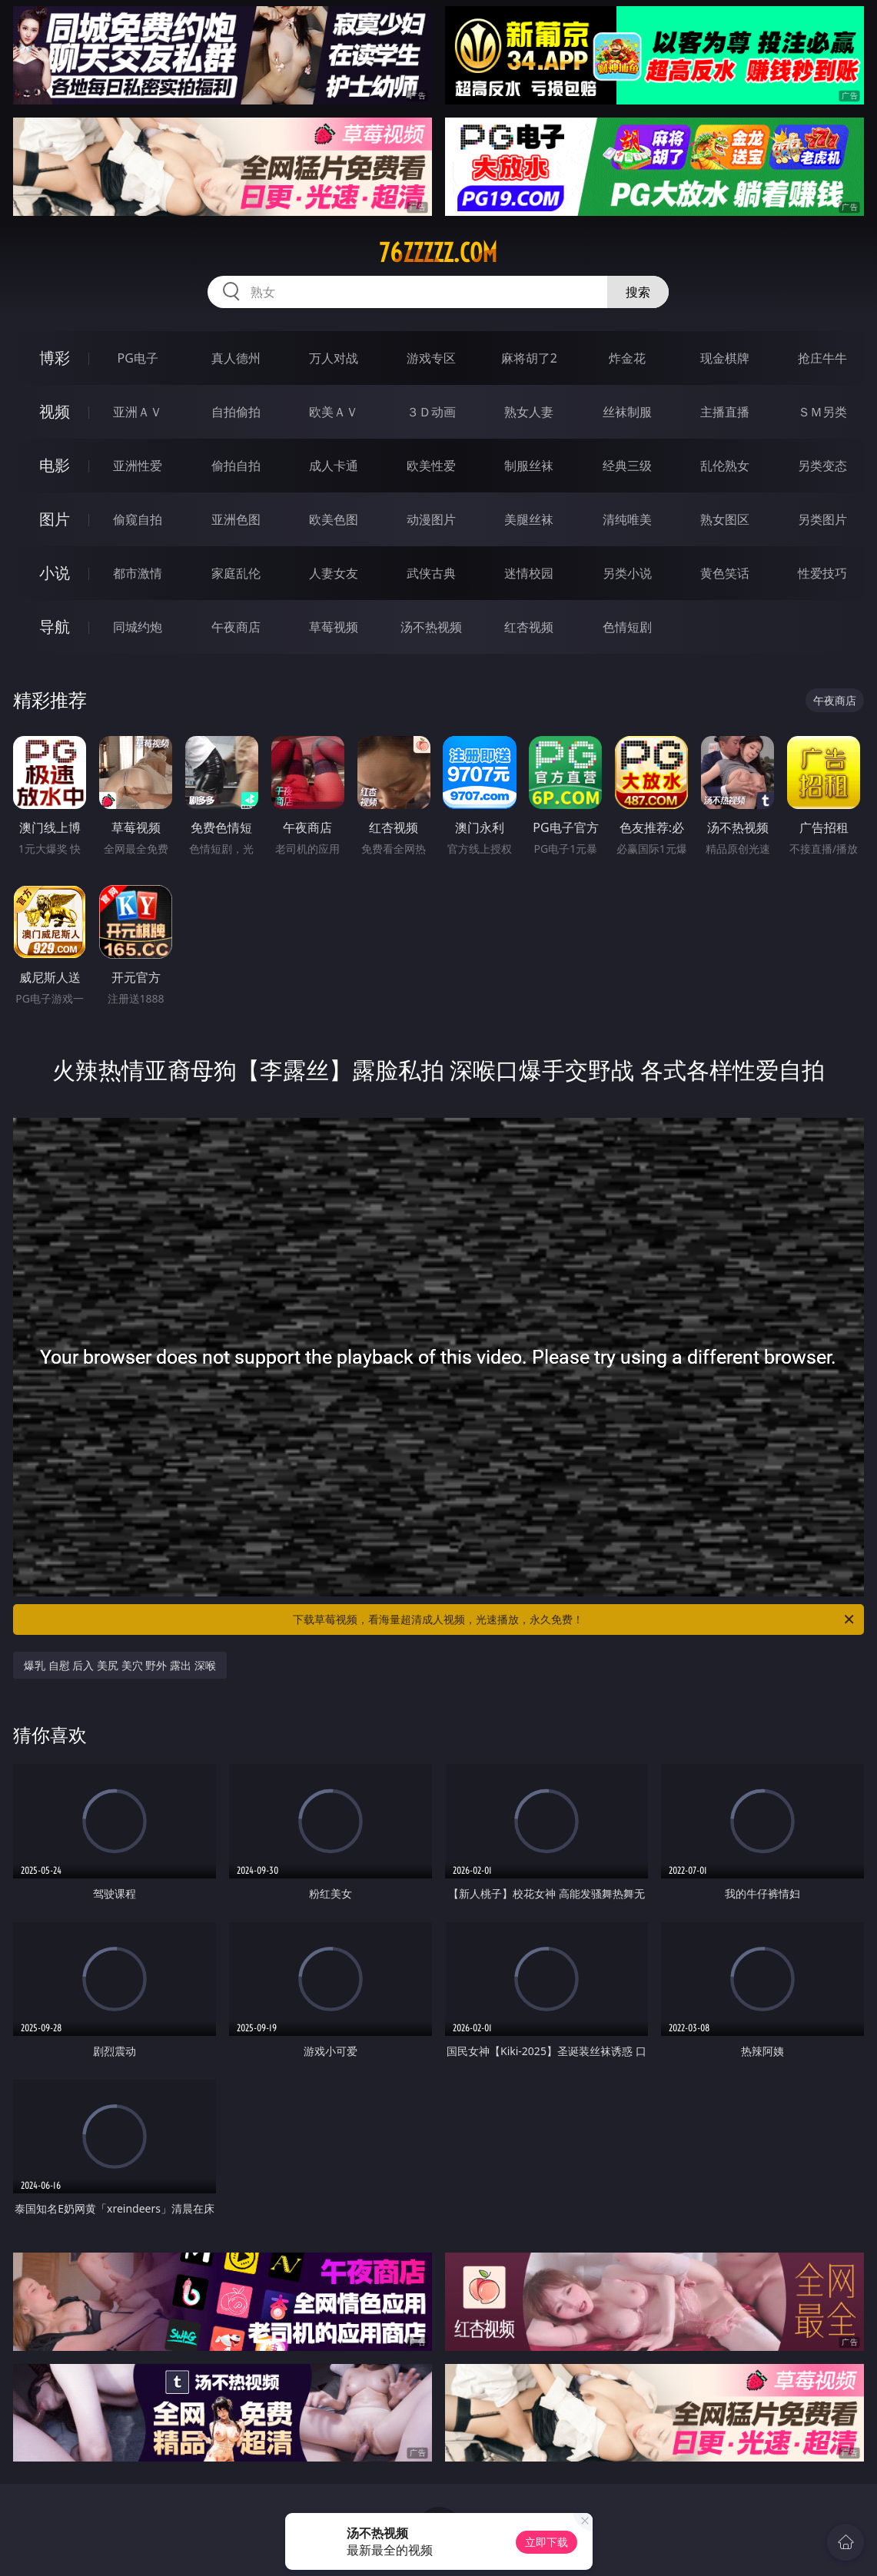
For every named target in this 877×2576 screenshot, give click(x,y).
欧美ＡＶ (333, 411)
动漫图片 (431, 519)
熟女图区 (724, 519)
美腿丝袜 (528, 519)
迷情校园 (528, 573)
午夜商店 (236, 626)
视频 (54, 411)
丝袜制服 (627, 411)
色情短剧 (627, 626)
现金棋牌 (724, 358)
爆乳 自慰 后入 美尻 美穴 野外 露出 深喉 (119, 1665)
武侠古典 (431, 573)
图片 (54, 519)
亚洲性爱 (137, 465)
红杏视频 (528, 626)
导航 (54, 626)
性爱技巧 (822, 573)
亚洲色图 (236, 519)
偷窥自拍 (137, 519)
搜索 (638, 291)
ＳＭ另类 (822, 411)
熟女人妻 (528, 411)
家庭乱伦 (236, 573)
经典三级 (627, 465)
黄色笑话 (724, 573)
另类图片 (822, 519)
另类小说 (627, 573)
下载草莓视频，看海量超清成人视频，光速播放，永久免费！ (574, 1619)
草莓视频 (333, 626)
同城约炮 (137, 626)
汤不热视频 (431, 626)
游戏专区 (431, 358)
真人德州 (236, 358)
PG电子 (138, 358)
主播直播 (724, 411)
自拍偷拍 (236, 411)
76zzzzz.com (438, 252)
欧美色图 (333, 519)
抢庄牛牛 (822, 358)
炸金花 (627, 358)
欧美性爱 (431, 465)
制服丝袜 (528, 465)
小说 (54, 572)
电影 (54, 465)
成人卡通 (333, 465)
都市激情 (137, 573)
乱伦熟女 (724, 465)
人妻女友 (333, 573)
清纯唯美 (627, 519)
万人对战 (333, 358)
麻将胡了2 (529, 358)
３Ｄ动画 (431, 411)
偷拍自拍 (236, 465)
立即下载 (546, 2542)
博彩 (54, 357)
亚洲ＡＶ (137, 411)
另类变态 (822, 465)
